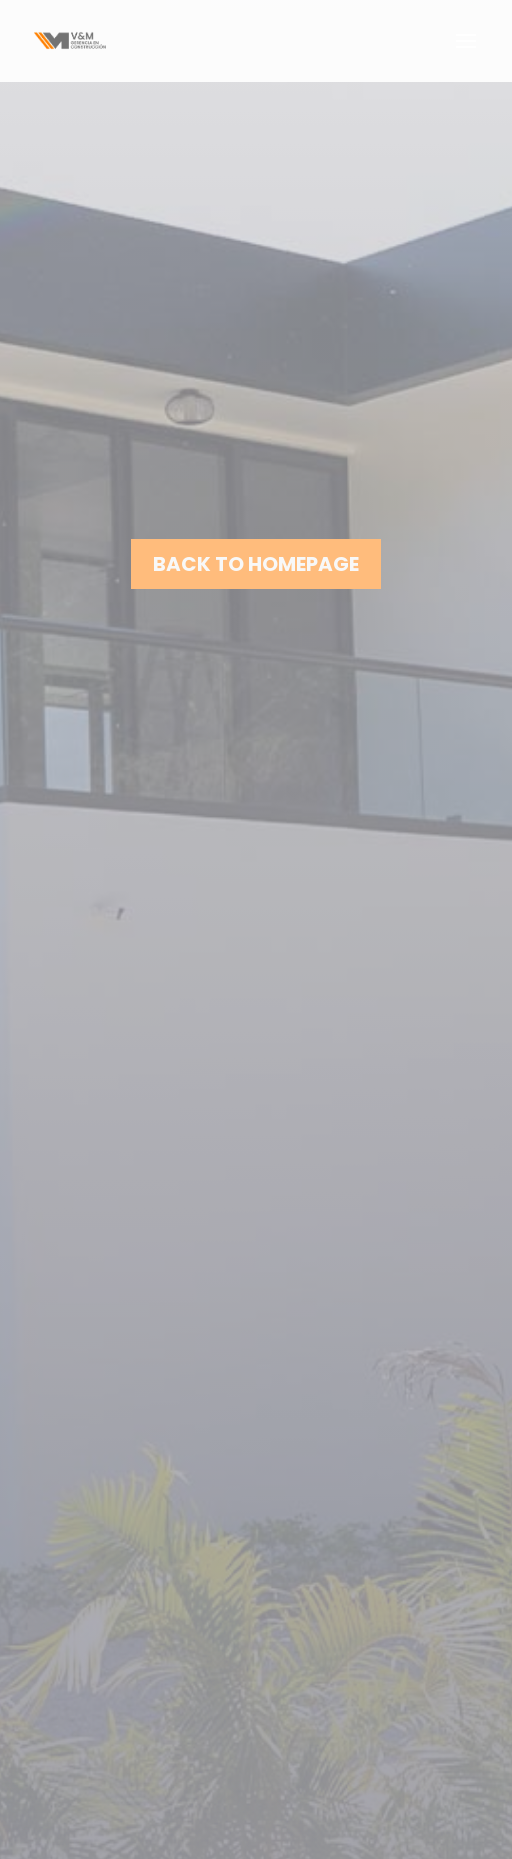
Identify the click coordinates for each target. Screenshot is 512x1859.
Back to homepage (256, 564)
